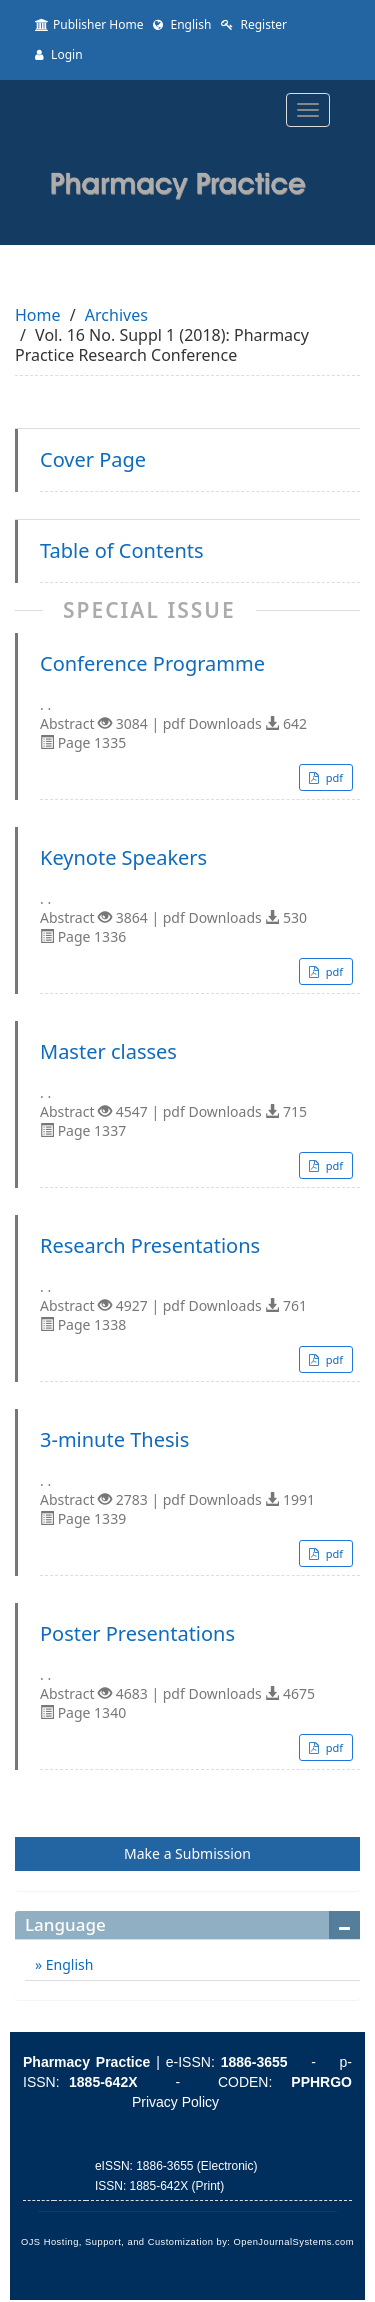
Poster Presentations (137, 1634)
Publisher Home (89, 24)
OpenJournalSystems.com (294, 2242)
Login (59, 54)
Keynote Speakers (123, 858)
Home (38, 315)
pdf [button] (333, 777)
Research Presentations (150, 1246)
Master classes (108, 1052)
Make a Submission (187, 1853)
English (182, 24)
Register (254, 24)
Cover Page (93, 460)
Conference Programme (152, 664)
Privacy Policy (175, 2102)
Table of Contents (122, 551)
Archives (116, 315)
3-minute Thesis (114, 1440)
